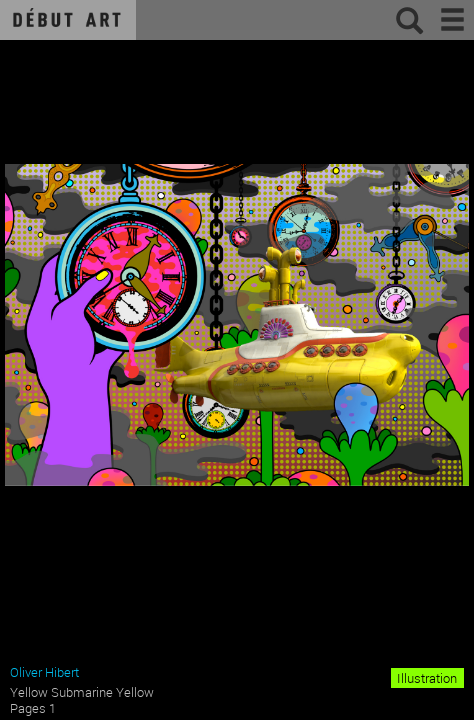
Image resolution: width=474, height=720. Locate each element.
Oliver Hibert (44, 672)
